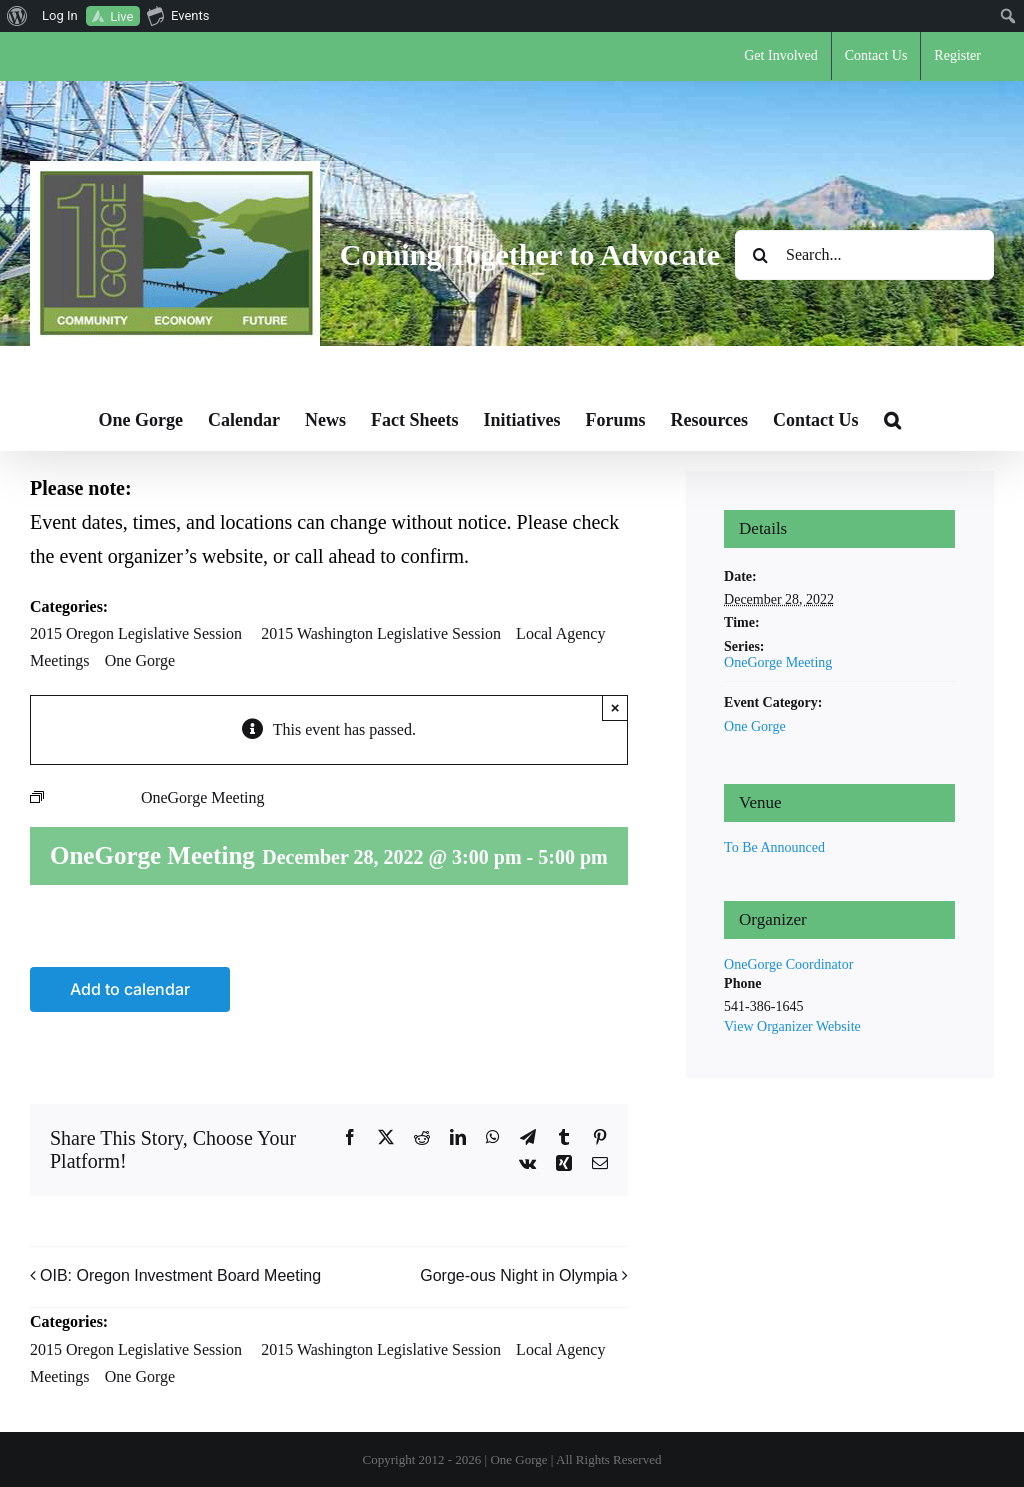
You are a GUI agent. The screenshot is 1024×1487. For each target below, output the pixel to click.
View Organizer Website (792, 1026)
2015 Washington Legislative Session (381, 633)
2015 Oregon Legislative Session (136, 633)
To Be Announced (774, 847)
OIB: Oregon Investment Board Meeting (180, 1276)
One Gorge (140, 660)
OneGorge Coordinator (788, 964)
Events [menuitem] (178, 15)
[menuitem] (17, 16)
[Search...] (864, 255)
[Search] (760, 255)
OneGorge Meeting (778, 662)
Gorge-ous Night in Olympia (518, 1276)
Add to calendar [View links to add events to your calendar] (130, 989)
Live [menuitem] (121, 16)
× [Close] (615, 707)
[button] (892, 420)
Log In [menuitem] (60, 15)
